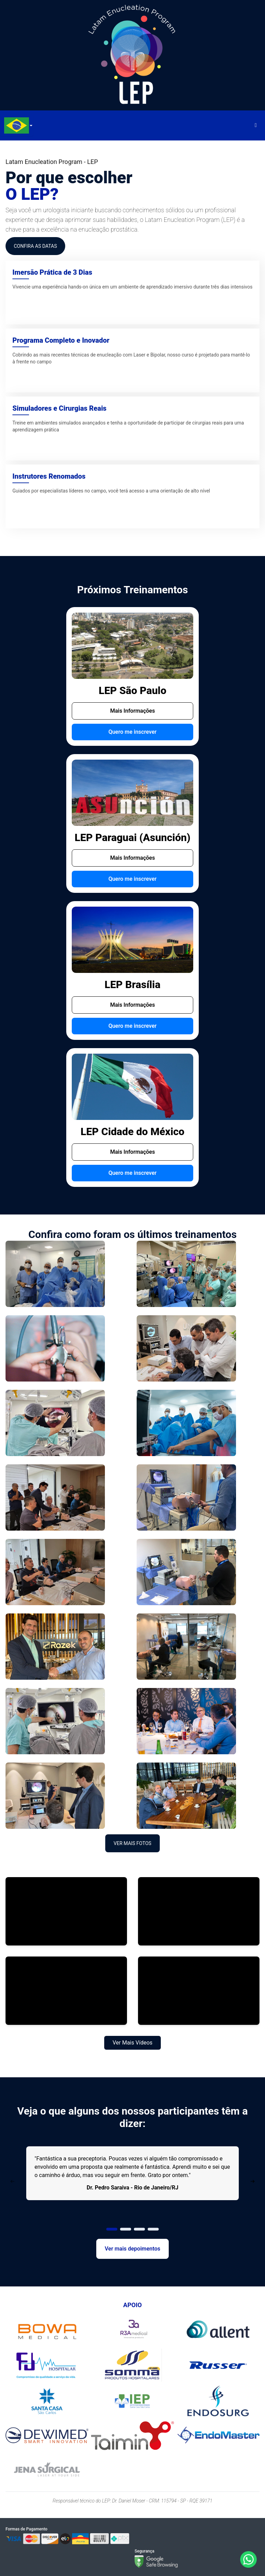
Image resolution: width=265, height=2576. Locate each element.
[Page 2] (125, 2229)
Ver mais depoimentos (132, 2248)
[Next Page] (252, 2181)
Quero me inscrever (132, 732)
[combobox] (16, 125)
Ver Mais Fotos (132, 1843)
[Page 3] (139, 2229)
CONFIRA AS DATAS (35, 246)
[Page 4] (153, 2229)
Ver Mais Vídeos (132, 2042)
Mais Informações (132, 711)
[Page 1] (111, 2229)
